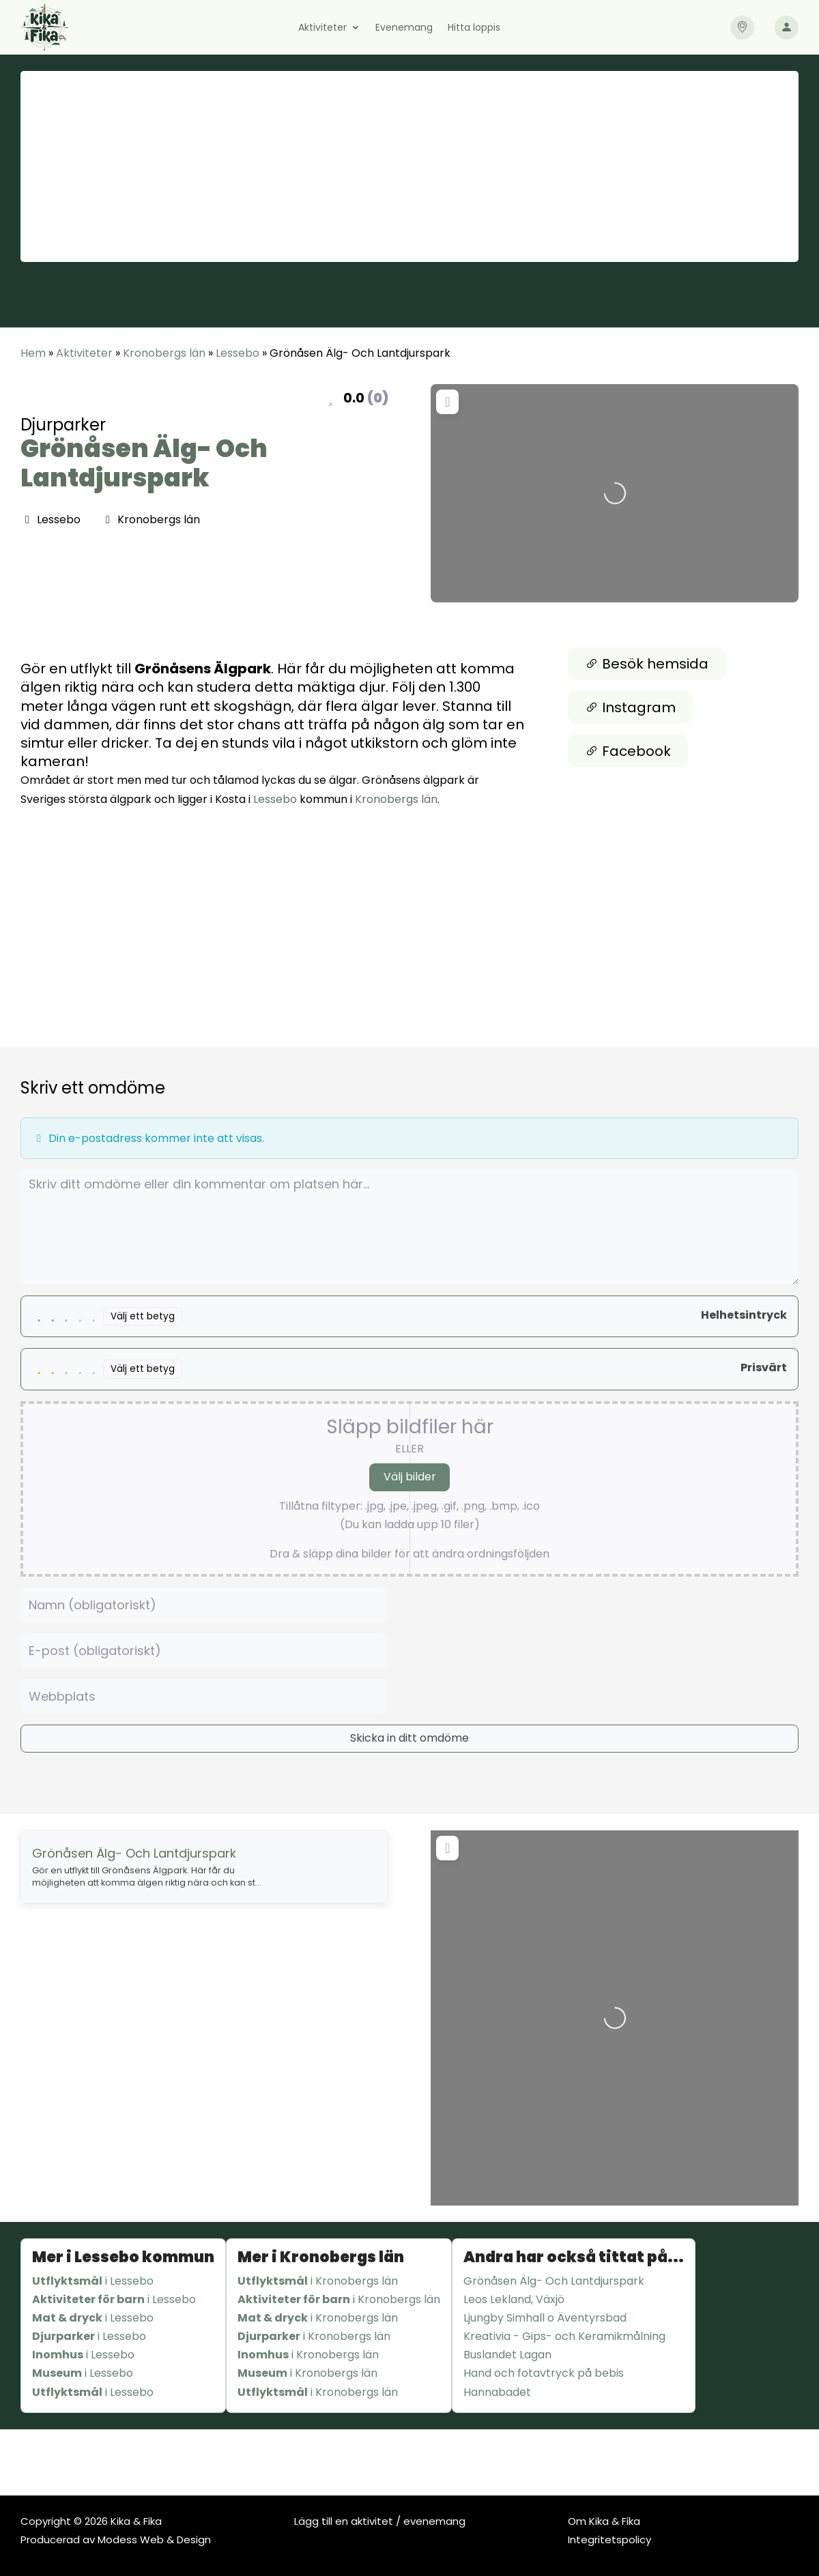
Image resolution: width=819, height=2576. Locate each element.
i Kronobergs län (318, 2281)
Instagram (630, 707)
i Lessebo (93, 2281)
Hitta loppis (474, 28)
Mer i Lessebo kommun (123, 2257)
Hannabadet (497, 2392)
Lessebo (237, 353)
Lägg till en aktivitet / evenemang (379, 2521)
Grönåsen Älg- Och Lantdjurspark (144, 463)
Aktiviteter (322, 28)
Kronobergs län (164, 353)
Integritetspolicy (609, 2539)
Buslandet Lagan (507, 2354)
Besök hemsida (646, 663)
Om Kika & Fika (604, 2521)
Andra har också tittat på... (573, 2257)
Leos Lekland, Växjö (513, 2299)
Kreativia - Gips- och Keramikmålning (564, 2336)
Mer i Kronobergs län (321, 2257)
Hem (33, 353)
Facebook (628, 751)
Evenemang (404, 28)
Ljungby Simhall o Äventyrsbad (545, 2318)
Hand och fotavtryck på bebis (543, 2373)
